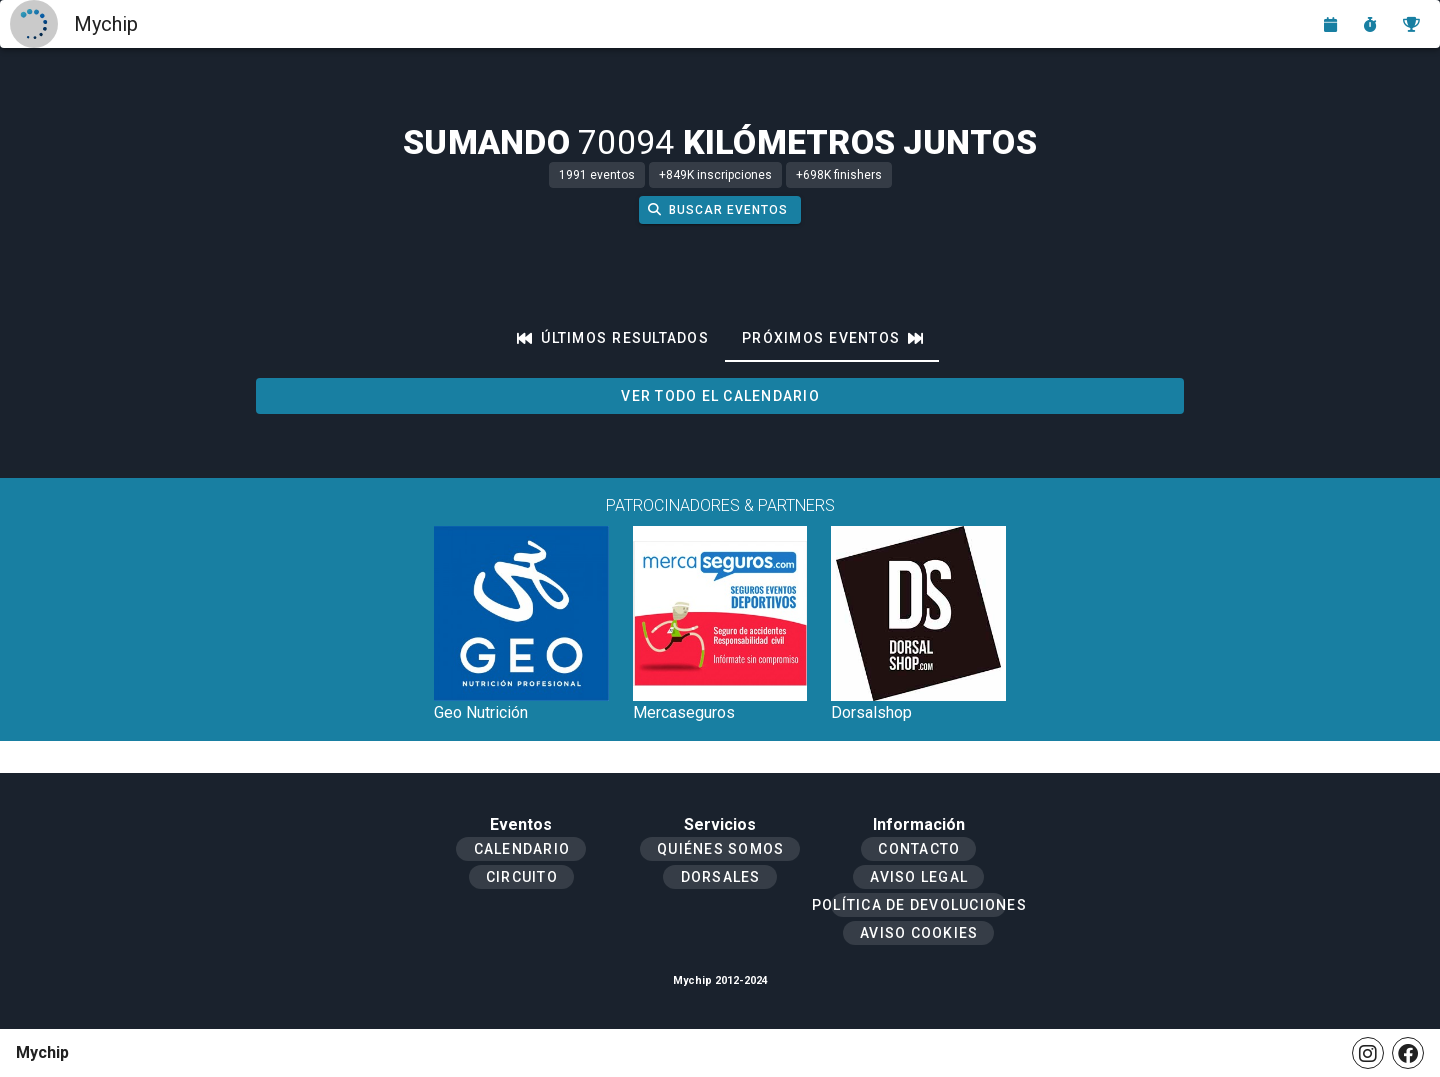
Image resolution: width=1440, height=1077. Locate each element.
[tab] (613, 338)
